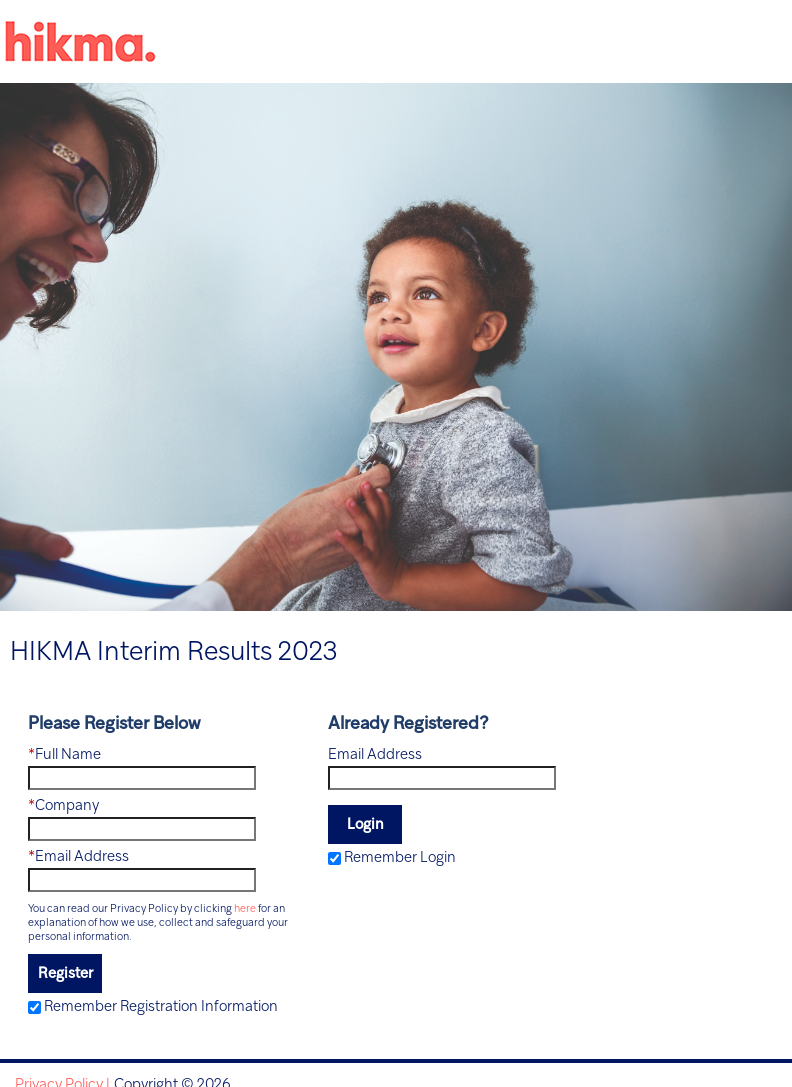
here (245, 909)
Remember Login (400, 858)
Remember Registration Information (161, 1007)
